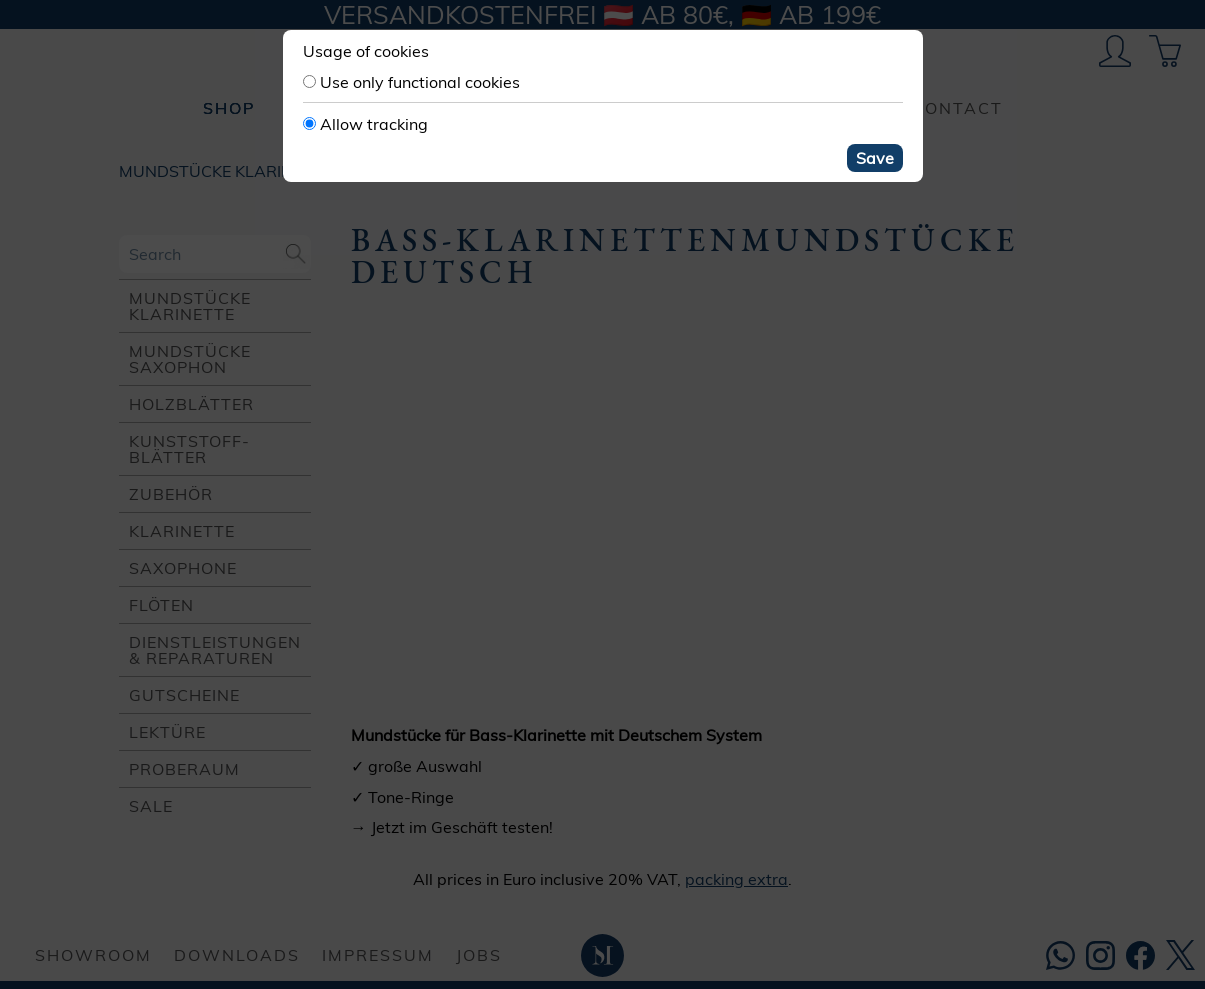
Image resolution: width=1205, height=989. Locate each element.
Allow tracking (374, 124)
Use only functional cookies (420, 82)
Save (875, 158)
